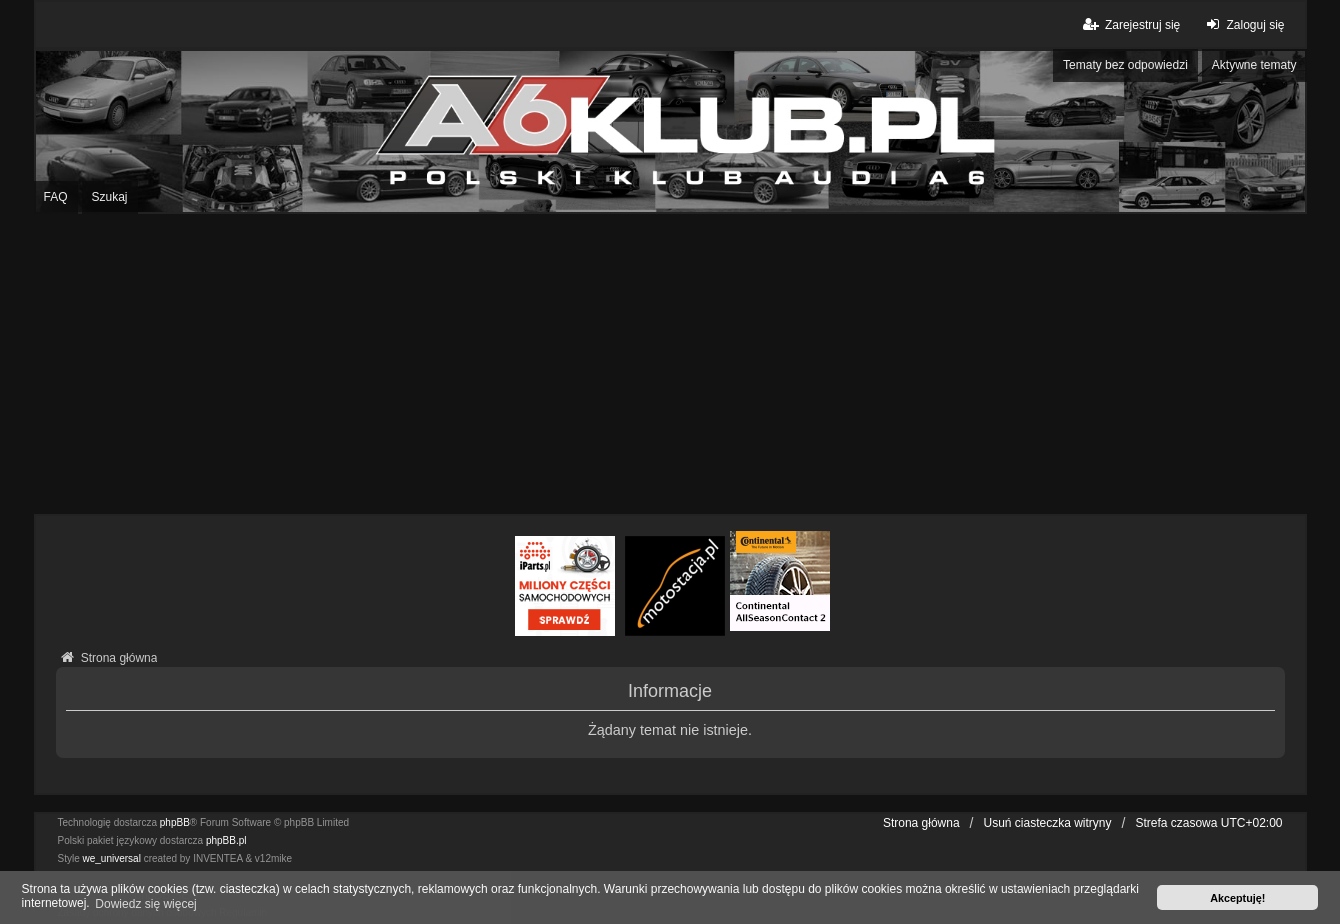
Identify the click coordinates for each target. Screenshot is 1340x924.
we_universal (112, 858)
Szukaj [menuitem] (110, 197)
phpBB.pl (226, 840)
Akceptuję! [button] (1237, 898)
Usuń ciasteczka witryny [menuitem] (1047, 823)
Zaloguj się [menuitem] (1242, 24)
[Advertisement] (670, 364)
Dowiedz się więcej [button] (145, 904)
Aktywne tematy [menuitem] (1254, 65)
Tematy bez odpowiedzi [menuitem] (1125, 65)
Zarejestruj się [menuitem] (1130, 24)
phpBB (175, 822)
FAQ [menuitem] (56, 197)
